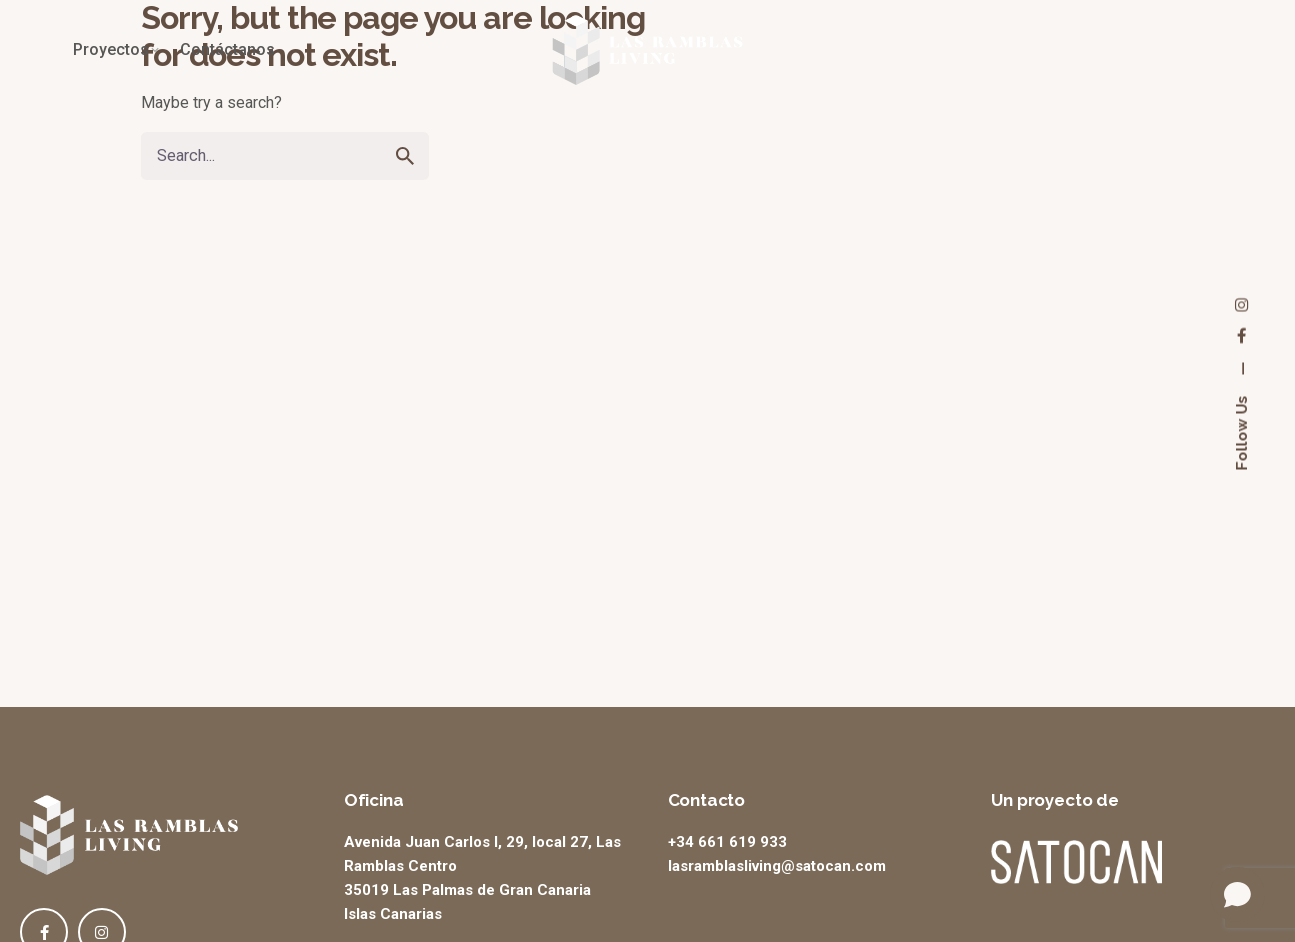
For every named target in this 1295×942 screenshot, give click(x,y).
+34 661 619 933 (727, 842)
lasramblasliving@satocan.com (777, 866)
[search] (405, 156)
